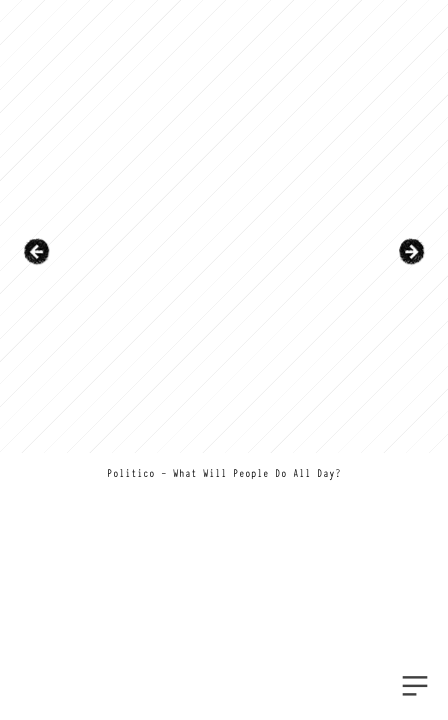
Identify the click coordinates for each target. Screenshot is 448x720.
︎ (415, 686)
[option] (224, 251)
